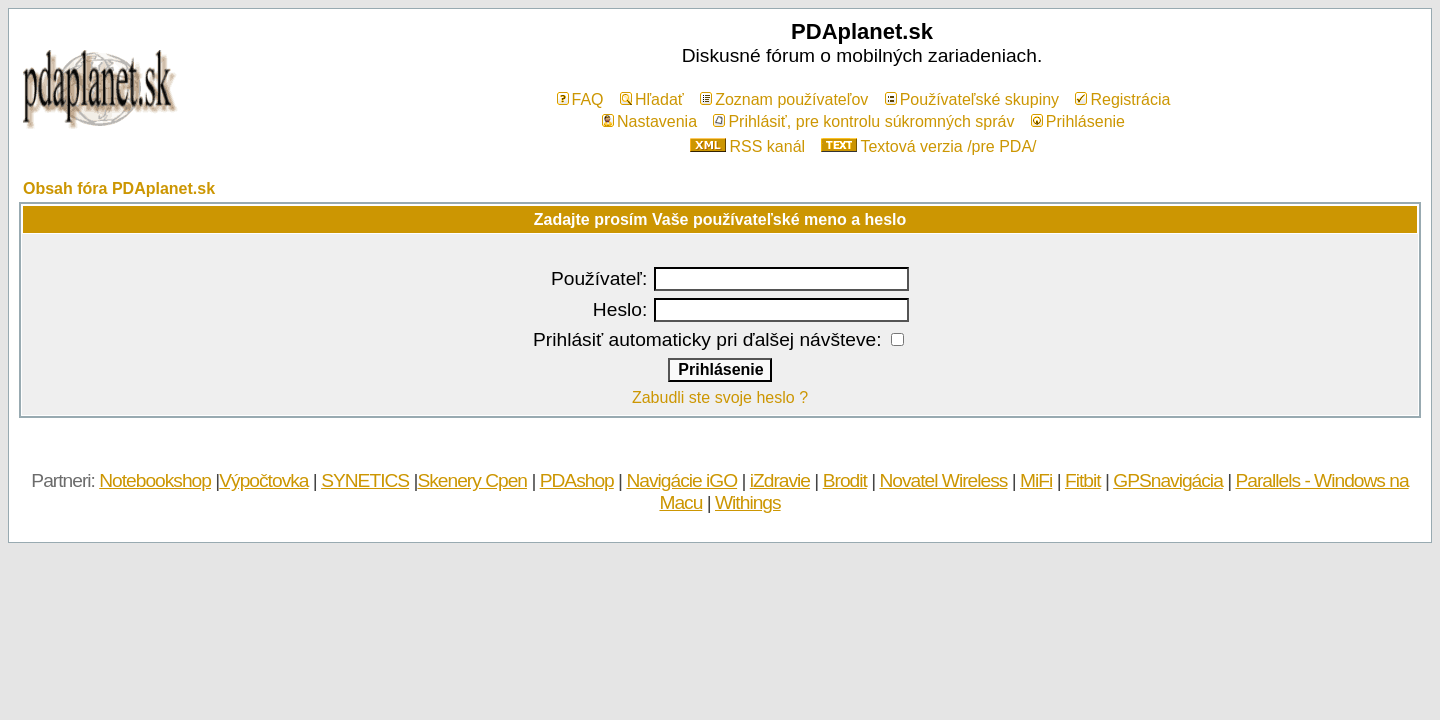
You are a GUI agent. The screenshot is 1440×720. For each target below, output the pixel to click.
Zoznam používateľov (784, 99)
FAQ (580, 99)
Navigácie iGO (681, 480)
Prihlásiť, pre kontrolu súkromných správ (863, 121)
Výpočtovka (263, 480)
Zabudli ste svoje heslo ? (720, 397)
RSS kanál (747, 146)
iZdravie (780, 480)
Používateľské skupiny (972, 99)
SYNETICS (365, 480)
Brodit (845, 480)
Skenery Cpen (472, 480)
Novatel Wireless (943, 480)
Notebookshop (155, 480)
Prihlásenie (1078, 121)
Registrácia (1122, 99)
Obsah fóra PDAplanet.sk (119, 188)
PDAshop (577, 480)
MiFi (1036, 480)
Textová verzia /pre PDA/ (928, 146)
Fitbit (1083, 480)
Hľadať (652, 99)
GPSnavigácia (1168, 480)
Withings (748, 502)
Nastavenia (649, 121)
